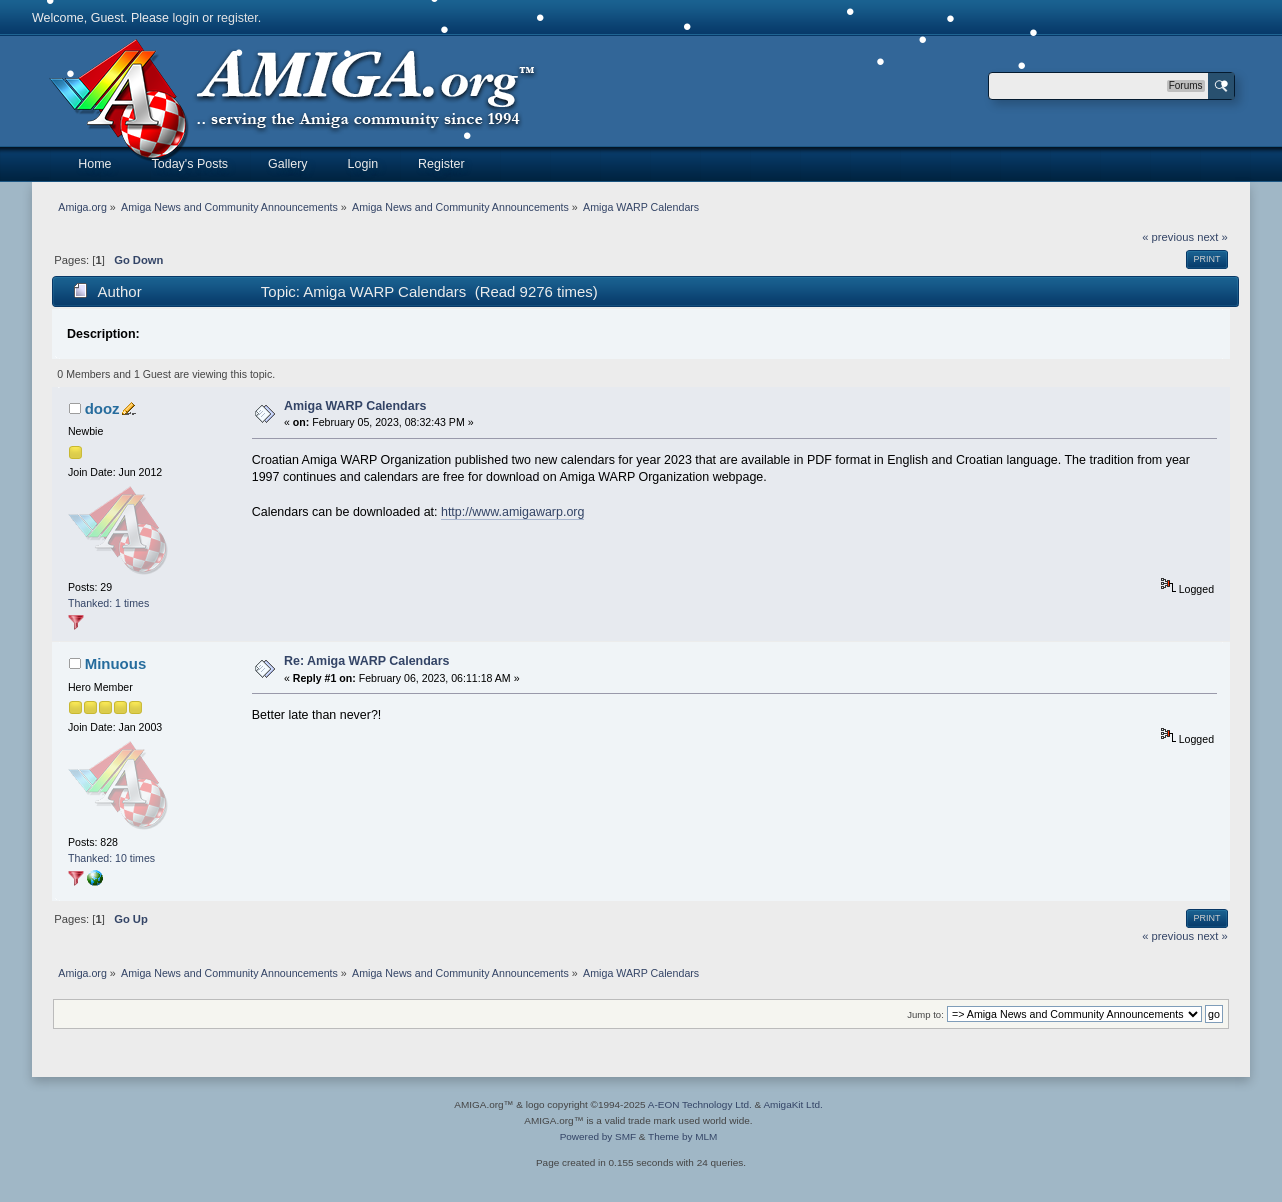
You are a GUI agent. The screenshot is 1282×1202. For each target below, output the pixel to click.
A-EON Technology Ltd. (700, 1104)
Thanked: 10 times (111, 858)
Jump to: (925, 1014)
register (237, 18)
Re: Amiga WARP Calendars (367, 661)
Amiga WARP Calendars (355, 406)
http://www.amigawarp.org (512, 512)
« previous (1168, 237)
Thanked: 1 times (108, 603)
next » (1212, 237)
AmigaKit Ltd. (792, 1104)
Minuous (116, 663)
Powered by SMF (598, 1136)
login (186, 18)
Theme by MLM (682, 1136)
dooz (102, 408)
